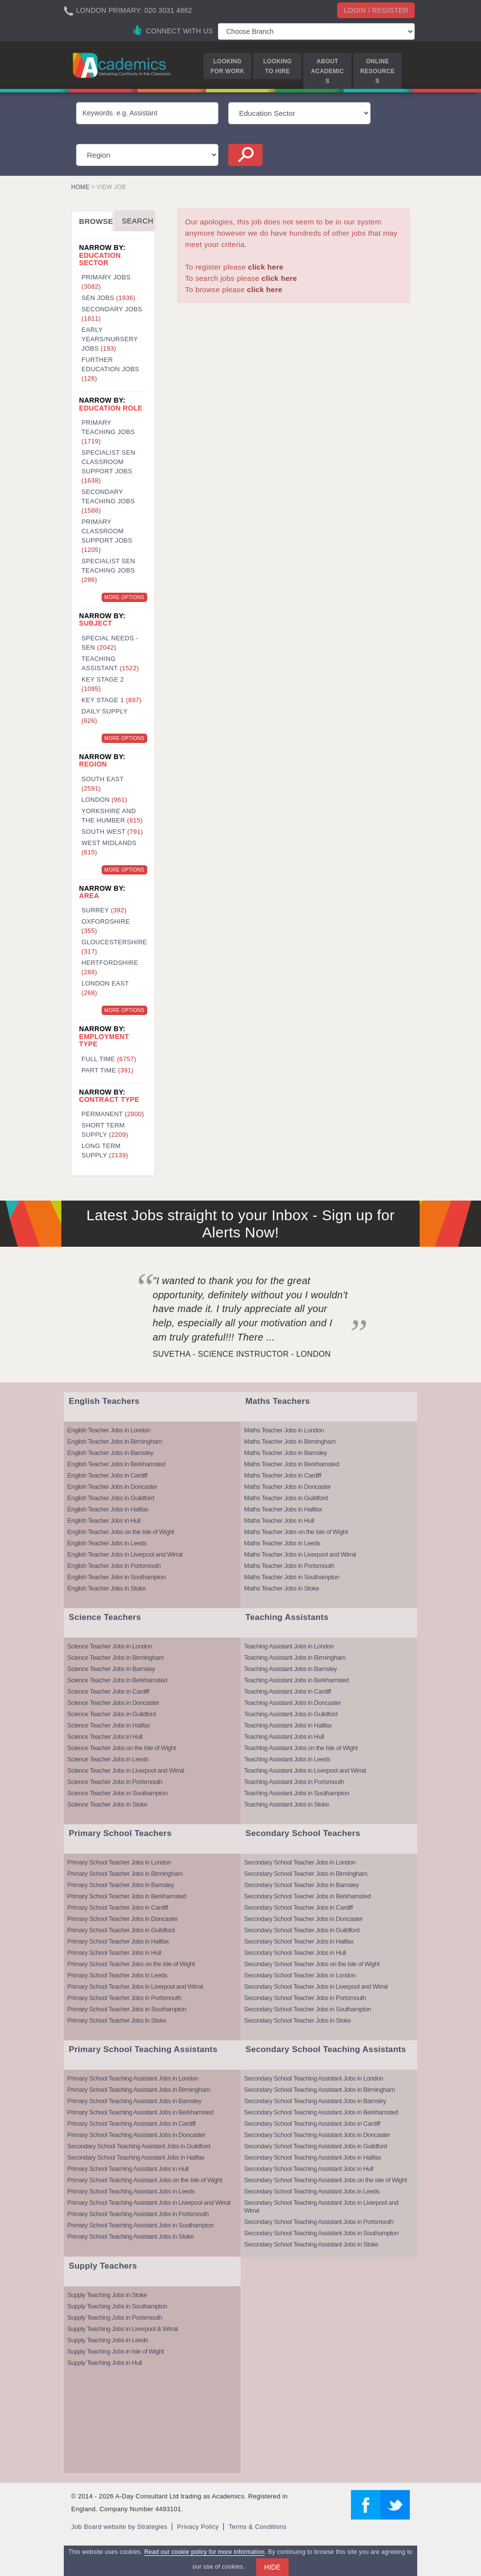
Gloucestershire (114, 946)
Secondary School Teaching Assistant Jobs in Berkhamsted (321, 2112)
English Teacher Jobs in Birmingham (114, 1441)
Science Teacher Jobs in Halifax (108, 1725)
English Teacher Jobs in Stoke (106, 1588)
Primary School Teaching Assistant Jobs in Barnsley (134, 2101)
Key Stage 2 (102, 684)
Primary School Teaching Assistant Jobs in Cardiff (131, 2123)
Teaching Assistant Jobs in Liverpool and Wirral (305, 1770)
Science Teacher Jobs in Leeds (107, 1759)
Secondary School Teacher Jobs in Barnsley (301, 1885)
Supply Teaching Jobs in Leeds (107, 2340)
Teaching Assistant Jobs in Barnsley (290, 1668)
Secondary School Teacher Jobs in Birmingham (305, 1873)
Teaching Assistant (110, 663)
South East (102, 783)
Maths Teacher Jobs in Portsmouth (289, 1565)
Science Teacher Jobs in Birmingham (115, 1657)
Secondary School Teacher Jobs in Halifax (298, 1941)
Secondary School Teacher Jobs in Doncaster (303, 1918)
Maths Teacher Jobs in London (284, 1430)
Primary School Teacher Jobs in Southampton (127, 2009)
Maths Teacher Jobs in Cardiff (282, 1475)
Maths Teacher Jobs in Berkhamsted (291, 1464)
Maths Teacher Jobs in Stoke (281, 1588)
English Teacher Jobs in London (108, 1430)
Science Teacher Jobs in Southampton (117, 1793)
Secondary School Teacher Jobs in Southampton (307, 2009)
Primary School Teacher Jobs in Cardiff (117, 1907)
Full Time (108, 1059)
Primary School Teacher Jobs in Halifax (118, 1941)
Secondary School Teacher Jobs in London (299, 1862)
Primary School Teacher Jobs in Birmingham (125, 1873)
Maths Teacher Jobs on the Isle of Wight (296, 1531)
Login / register (376, 10)
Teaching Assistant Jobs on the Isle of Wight (301, 1748)
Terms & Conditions (258, 2526)
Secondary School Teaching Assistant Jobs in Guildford (138, 2146)
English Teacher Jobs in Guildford (110, 1498)
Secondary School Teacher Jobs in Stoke (297, 2020)
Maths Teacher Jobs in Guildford (286, 1498)
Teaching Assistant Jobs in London (289, 1646)
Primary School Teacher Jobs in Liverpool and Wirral (135, 1986)
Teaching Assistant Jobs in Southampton (296, 1793)
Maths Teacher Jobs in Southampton (291, 1577)
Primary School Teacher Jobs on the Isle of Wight (131, 1964)
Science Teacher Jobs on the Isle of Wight (121, 1748)
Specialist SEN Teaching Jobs (108, 570)
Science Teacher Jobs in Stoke (107, 1804)
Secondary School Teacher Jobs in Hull (295, 1952)
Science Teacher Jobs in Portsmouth (114, 1781)
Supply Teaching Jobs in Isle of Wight (115, 2351)
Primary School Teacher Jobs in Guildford (121, 1930)
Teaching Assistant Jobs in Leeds (287, 1759)
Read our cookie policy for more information (204, 2552)
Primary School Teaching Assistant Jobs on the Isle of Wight (144, 2180)
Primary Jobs (106, 282)
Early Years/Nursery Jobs (109, 339)
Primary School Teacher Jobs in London (119, 1862)
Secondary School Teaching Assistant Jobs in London (313, 2078)
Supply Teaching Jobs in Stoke (107, 2295)
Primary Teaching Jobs (108, 432)
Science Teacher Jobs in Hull (104, 1736)
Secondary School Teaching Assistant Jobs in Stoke (311, 2244)
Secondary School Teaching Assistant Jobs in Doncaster (317, 2134)
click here (265, 267)
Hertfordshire (109, 967)
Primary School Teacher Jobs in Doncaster (122, 1918)
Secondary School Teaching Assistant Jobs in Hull (308, 2168)
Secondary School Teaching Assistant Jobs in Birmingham (319, 2089)
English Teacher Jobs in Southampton (116, 1577)
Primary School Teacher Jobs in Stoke (116, 2020)
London (104, 799)
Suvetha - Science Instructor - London (242, 1354)
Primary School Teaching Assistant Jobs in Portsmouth (138, 2214)
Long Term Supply (104, 1150)
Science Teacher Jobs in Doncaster (113, 1702)
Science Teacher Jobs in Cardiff (108, 1691)
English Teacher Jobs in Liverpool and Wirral (124, 1554)
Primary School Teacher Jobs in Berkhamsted (126, 1896)
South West (112, 831)
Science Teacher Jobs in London (109, 1646)
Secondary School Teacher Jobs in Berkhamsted (307, 1896)
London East (105, 988)
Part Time (107, 1070)
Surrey (104, 910)
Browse (95, 221)
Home (80, 187)
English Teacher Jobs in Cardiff (107, 1475)
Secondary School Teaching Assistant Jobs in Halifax (135, 2157)
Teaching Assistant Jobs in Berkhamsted (296, 1680)
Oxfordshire (105, 926)
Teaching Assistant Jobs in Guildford (291, 1714)
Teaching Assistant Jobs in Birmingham (295, 1657)
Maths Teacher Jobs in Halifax (283, 1509)
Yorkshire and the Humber (112, 815)
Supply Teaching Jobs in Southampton (117, 2306)
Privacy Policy (198, 2526)
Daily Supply (104, 716)
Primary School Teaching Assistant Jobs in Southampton (140, 2225)
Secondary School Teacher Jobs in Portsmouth (305, 1997)
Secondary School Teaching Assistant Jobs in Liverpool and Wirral (321, 2206)
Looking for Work (227, 66)
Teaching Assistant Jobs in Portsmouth (294, 1781)
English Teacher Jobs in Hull (103, 1520)
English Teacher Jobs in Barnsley (110, 1452)
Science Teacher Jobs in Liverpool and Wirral (125, 1770)
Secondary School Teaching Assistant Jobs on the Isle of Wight (325, 2180)
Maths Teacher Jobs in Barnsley (285, 1452)
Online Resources (377, 71)
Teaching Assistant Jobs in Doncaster (292, 1702)
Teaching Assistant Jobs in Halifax (288, 1725)
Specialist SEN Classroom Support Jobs (108, 466)
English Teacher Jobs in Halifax (107, 1509)
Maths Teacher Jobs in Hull (279, 1520)
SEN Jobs (108, 297)
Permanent (112, 1114)
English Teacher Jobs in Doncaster (112, 1486)
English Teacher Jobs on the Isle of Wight (120, 1531)
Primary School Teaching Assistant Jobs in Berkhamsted (140, 2112)
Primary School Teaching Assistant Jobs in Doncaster (136, 2134)
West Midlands (108, 847)
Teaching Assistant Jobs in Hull (284, 1736)
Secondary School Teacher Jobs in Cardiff (298, 1907)
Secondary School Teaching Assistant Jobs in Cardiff (312, 2123)
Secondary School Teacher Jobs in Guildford (301, 1930)
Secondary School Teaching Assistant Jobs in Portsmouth (318, 2221)
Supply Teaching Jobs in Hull (104, 2362)
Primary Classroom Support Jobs (107, 535)
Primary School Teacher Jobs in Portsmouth (124, 1997)
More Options (124, 597)
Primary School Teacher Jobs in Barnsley (120, 1885)
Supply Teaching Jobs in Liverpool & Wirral (122, 2328)
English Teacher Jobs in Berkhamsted (116, 1464)
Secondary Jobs (111, 313)
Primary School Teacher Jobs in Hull (114, 1952)
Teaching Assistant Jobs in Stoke (286, 1804)
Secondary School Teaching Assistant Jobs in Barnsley (315, 2101)
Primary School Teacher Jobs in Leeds (117, 1975)
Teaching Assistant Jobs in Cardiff (287, 1691)
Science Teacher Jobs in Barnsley (111, 1668)
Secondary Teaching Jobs (108, 501)
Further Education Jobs (110, 369)
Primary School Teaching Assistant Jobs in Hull (127, 2168)
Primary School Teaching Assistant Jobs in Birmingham (138, 2089)
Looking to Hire (277, 66)
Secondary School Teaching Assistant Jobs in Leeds (311, 2191)
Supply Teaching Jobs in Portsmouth (114, 2317)
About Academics (327, 71)
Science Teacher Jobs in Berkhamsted (117, 1680)
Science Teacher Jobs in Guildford (111, 1714)
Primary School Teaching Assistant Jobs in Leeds (131, 2191)
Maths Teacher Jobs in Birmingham (290, 1441)
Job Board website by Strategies (119, 2526)
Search (137, 221)
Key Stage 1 (111, 700)
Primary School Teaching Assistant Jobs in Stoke (130, 2236)
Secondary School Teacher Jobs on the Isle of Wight (311, 1964)
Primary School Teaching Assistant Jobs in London (132, 2078)
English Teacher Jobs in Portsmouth (113, 1565)
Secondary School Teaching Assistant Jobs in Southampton (321, 2233)
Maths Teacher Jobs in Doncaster (287, 1486)
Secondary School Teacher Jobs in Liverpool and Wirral (316, 1986)
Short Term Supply (104, 1130)
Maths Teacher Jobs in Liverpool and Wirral (300, 1554)
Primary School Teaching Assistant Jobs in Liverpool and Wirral (148, 2202)
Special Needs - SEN (109, 642)
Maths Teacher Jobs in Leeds (282, 1543)
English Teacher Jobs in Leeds (107, 1543)
